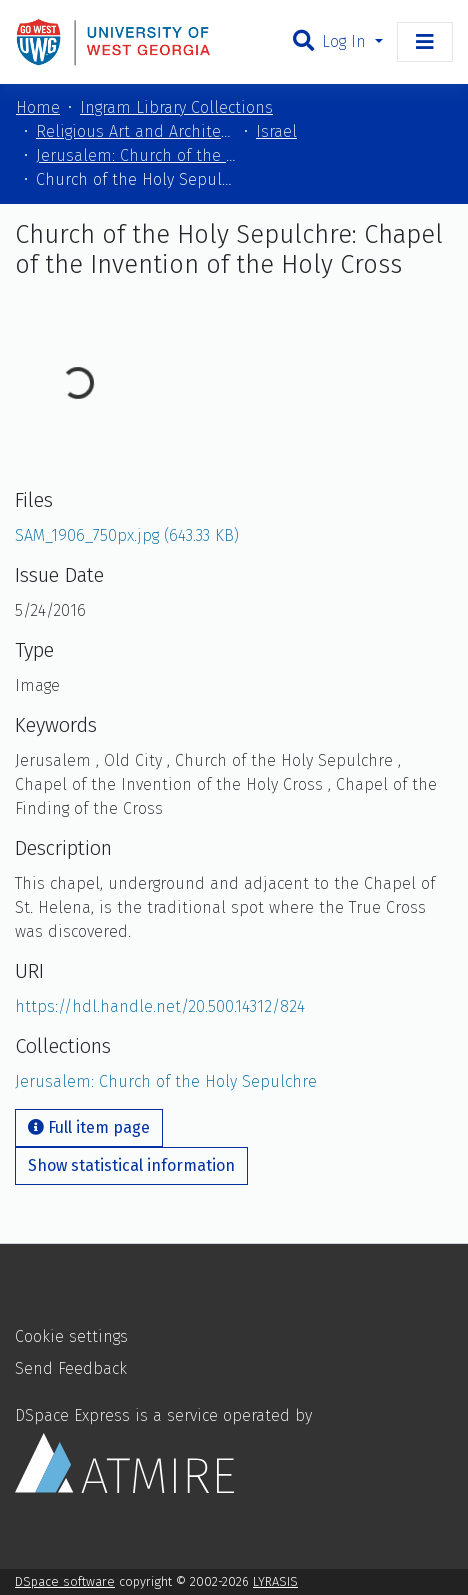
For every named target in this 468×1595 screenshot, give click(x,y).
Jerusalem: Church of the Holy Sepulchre (136, 155)
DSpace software (65, 1581)
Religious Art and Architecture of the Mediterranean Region (136, 131)
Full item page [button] (89, 1127)
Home (38, 107)
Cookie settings (71, 1336)
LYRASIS (275, 1581)
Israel (276, 131)
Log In (346, 41)
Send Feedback (71, 1368)
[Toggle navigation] (425, 42)
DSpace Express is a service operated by (163, 1449)
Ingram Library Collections (176, 107)
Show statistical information (131, 1165)
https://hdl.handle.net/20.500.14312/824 (160, 1006)
